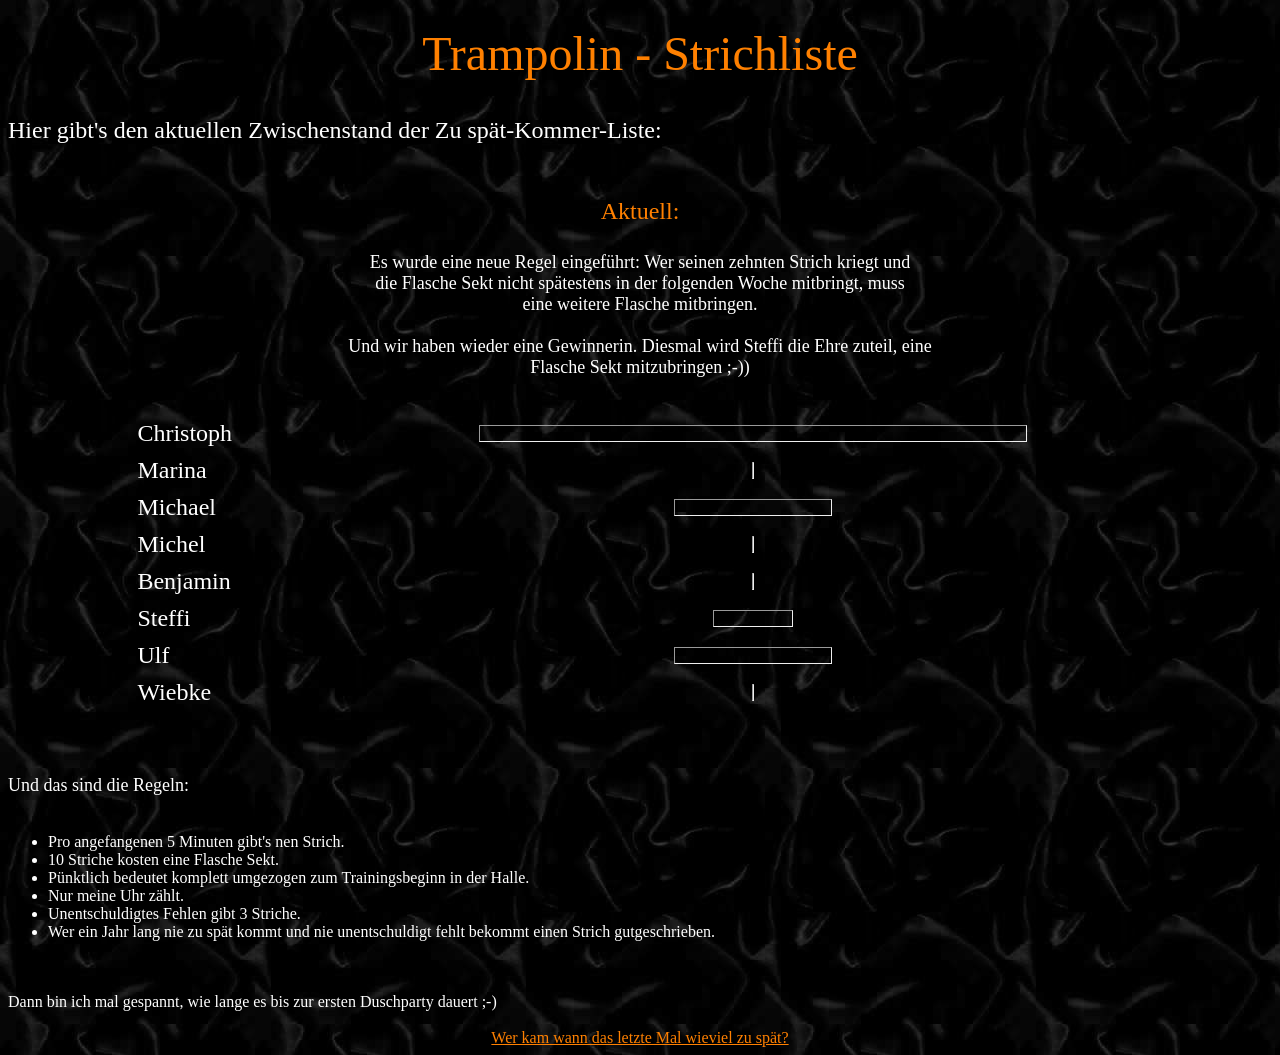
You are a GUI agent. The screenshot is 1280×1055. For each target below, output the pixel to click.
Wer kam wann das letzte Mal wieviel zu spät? (639, 1037)
